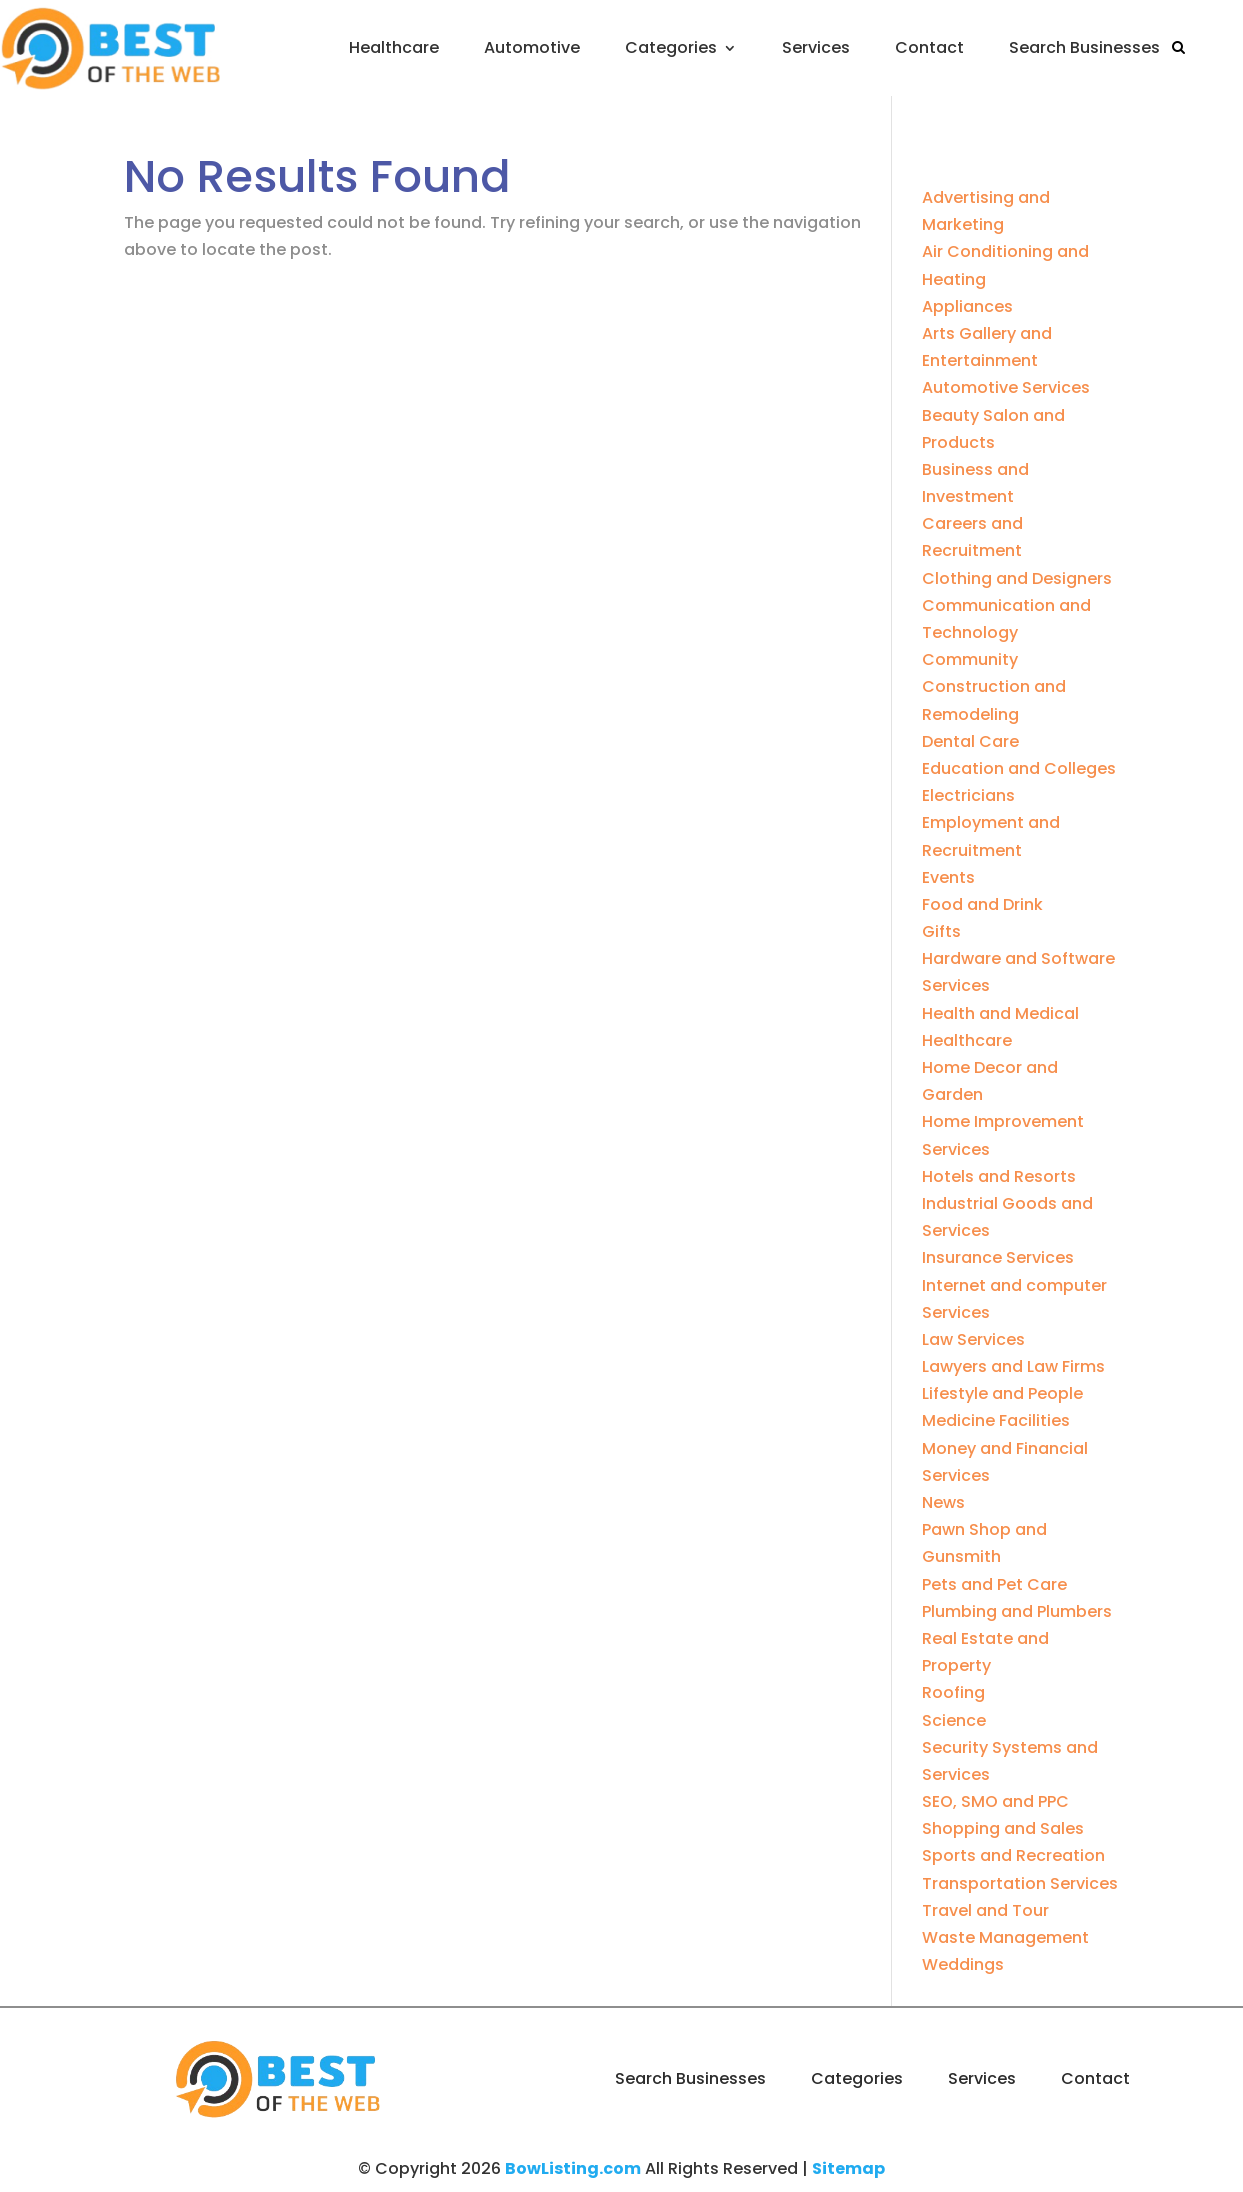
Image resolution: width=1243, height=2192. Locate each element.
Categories (671, 47)
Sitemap (848, 2168)
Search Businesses (1084, 47)
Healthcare (394, 47)
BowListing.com (573, 2168)
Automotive (532, 47)
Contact (929, 47)
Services (816, 47)
